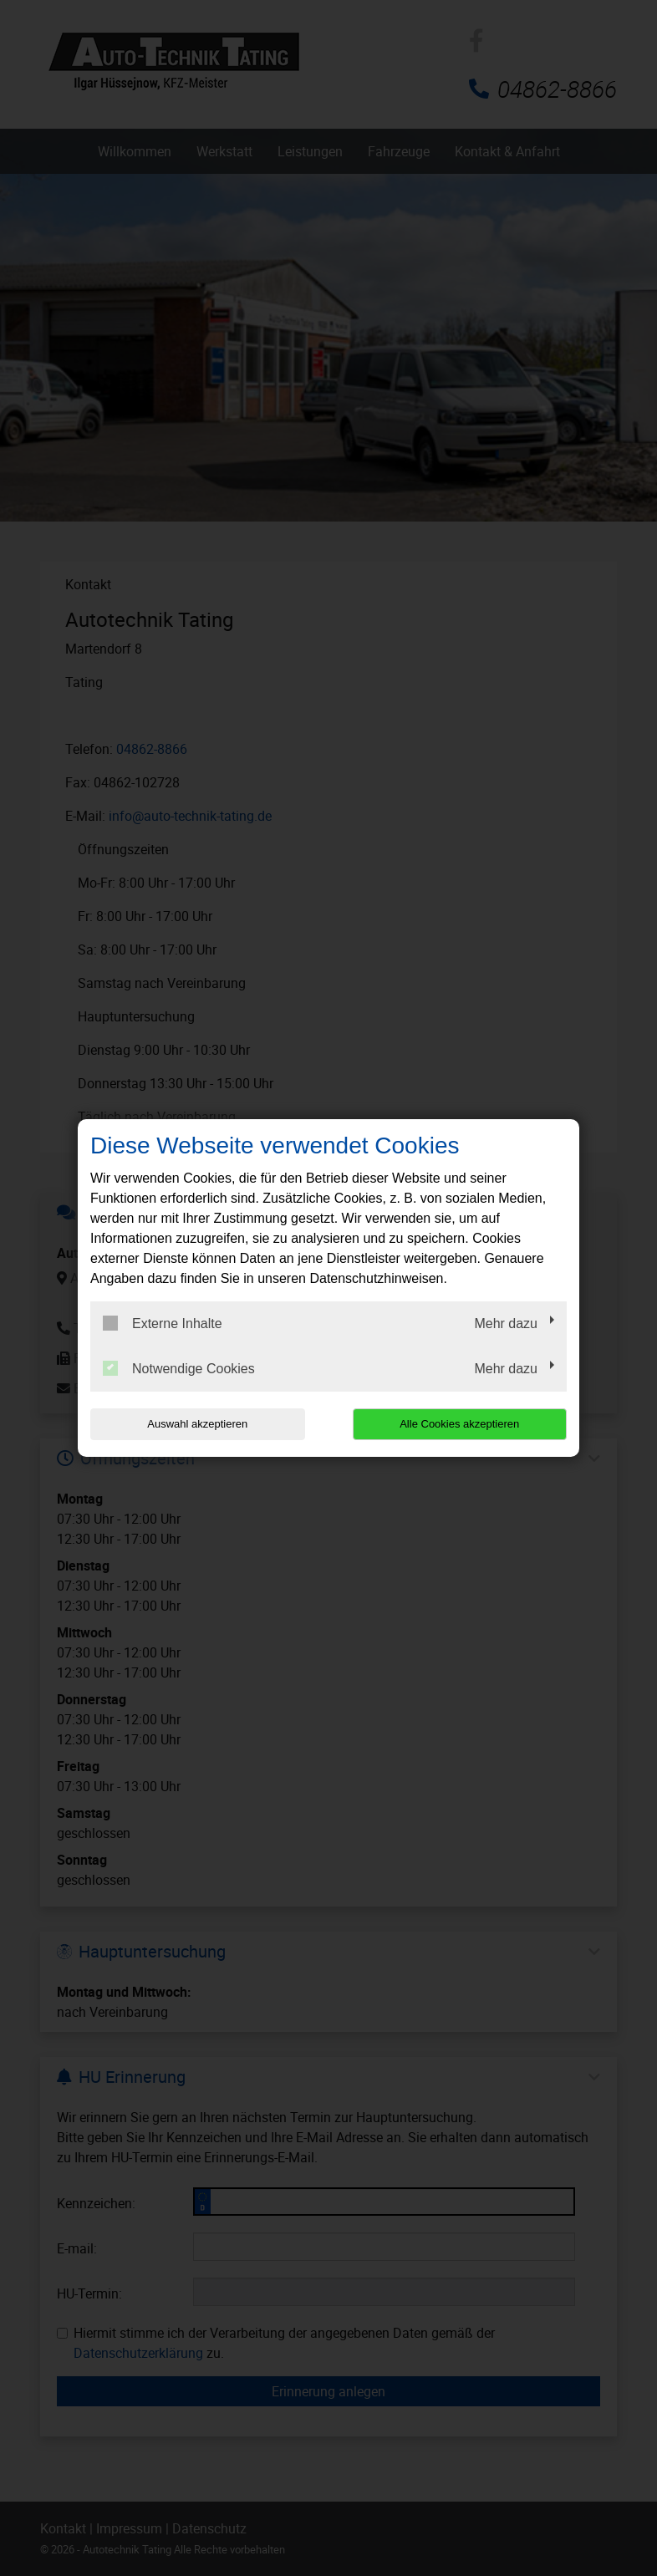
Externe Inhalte (162, 1323)
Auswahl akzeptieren (197, 1424)
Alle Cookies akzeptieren (459, 1424)
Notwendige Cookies (179, 1368)
